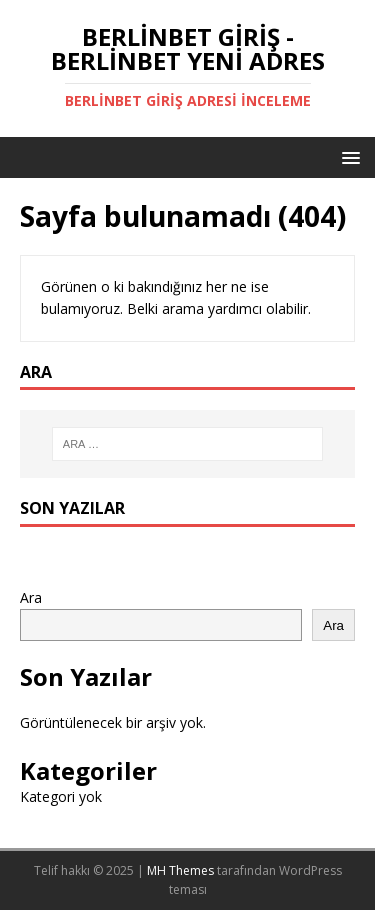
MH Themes (180, 870)
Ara (31, 597)
